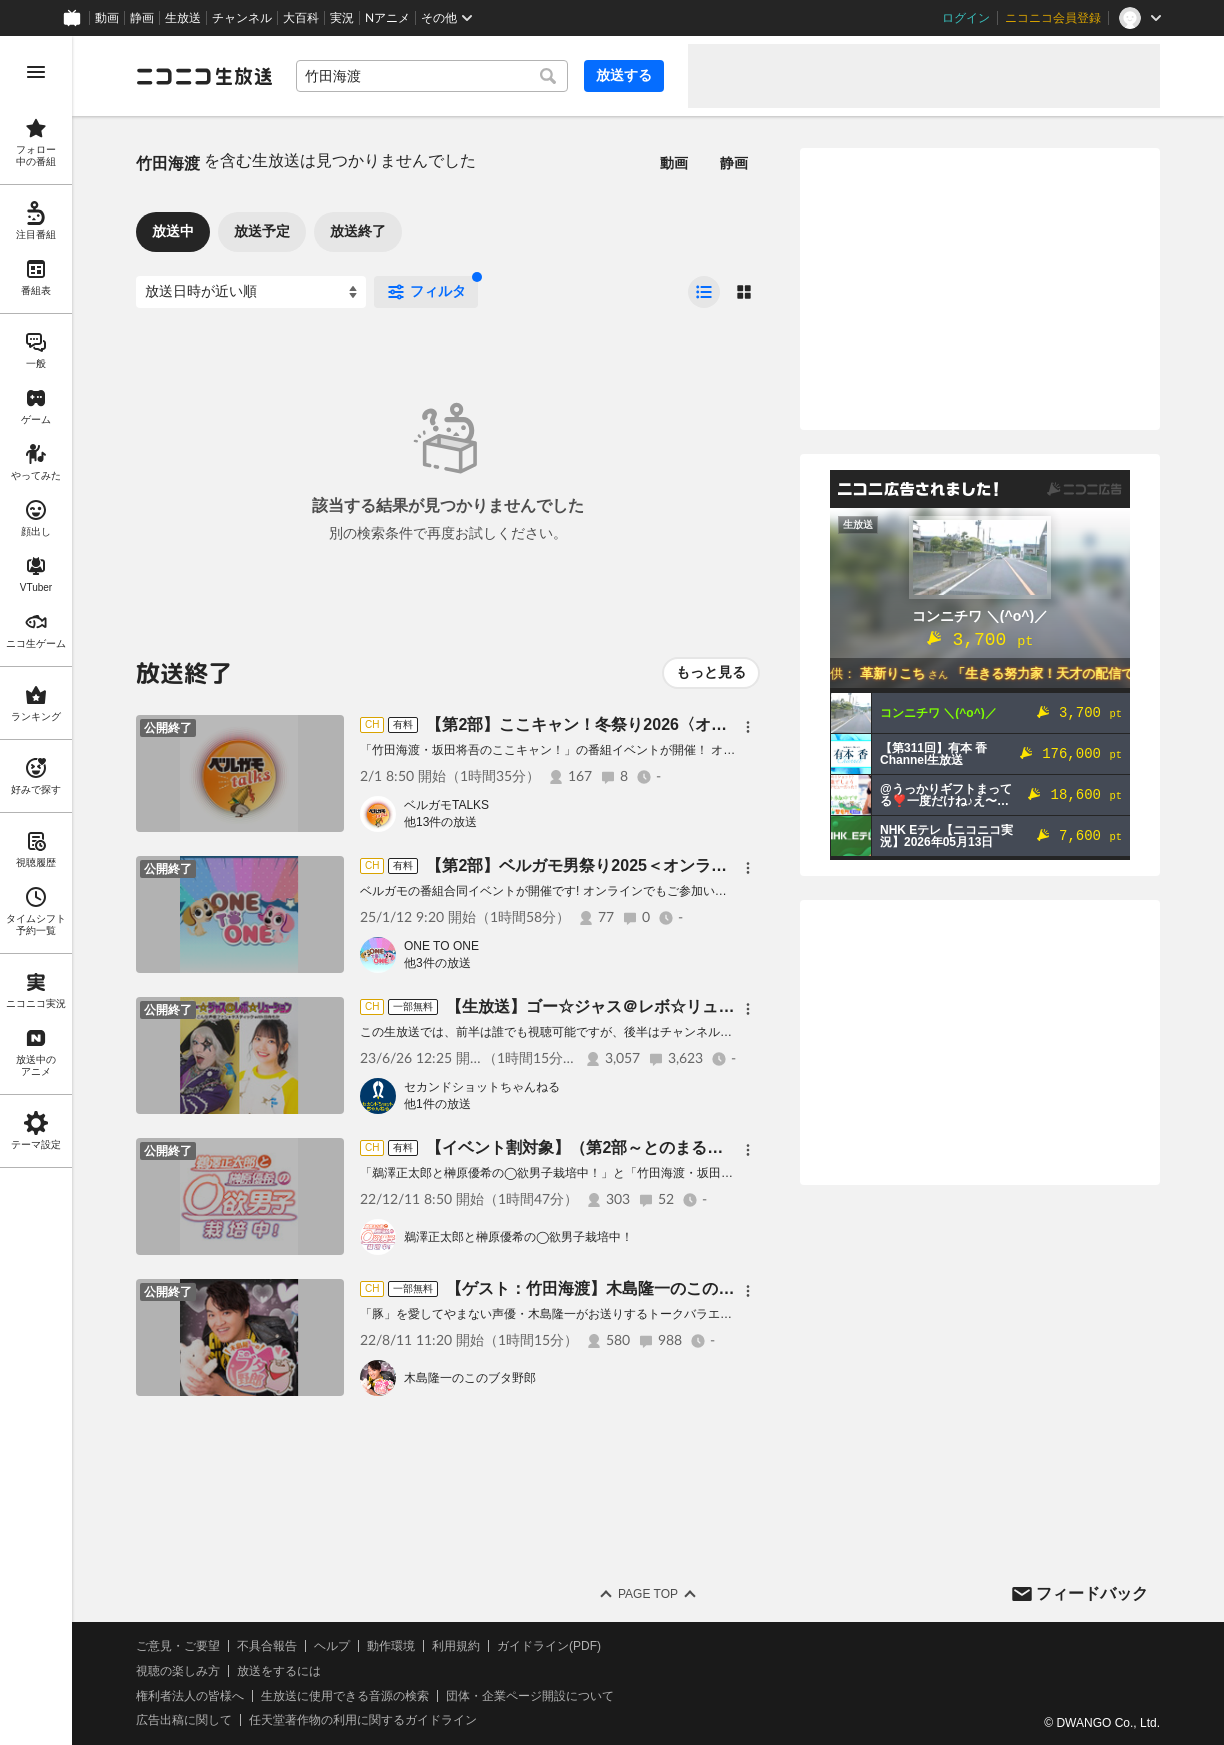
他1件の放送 (437, 1104)
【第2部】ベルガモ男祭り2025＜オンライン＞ (592, 865)
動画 (107, 18)
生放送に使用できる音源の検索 (345, 1696)
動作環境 (391, 1646)
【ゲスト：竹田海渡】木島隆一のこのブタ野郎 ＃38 (639, 1288)
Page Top (648, 1594)
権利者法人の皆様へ (190, 1696)
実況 (342, 18)
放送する (624, 75)
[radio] (704, 292)
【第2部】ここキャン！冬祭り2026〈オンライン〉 (608, 724)
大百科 (301, 18)
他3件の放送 (437, 963)
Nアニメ (387, 18)
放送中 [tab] (173, 231)
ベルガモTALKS (446, 805)
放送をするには (279, 1671)
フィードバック (1092, 1593)
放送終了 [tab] (358, 231)
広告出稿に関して (184, 1720)
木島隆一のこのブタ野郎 (470, 1378)
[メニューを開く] (36, 72)
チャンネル (242, 18)
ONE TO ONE (441, 946)
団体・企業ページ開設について (530, 1696)
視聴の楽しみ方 (178, 1671)
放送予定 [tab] (262, 231)
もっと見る (711, 672)
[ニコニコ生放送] (204, 76)
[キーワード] (432, 76)
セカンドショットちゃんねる (482, 1087)
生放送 (183, 18)
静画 (142, 18)
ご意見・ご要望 (178, 1646)
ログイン (966, 18)
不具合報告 (267, 1646)
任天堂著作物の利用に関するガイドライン (363, 1720)
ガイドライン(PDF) (549, 1646)
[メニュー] (748, 727)
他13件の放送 (440, 822)
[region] (36, 890)
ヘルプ (332, 1646)
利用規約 (456, 1646)
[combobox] (432, 76)
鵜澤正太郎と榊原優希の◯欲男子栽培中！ (518, 1237)
